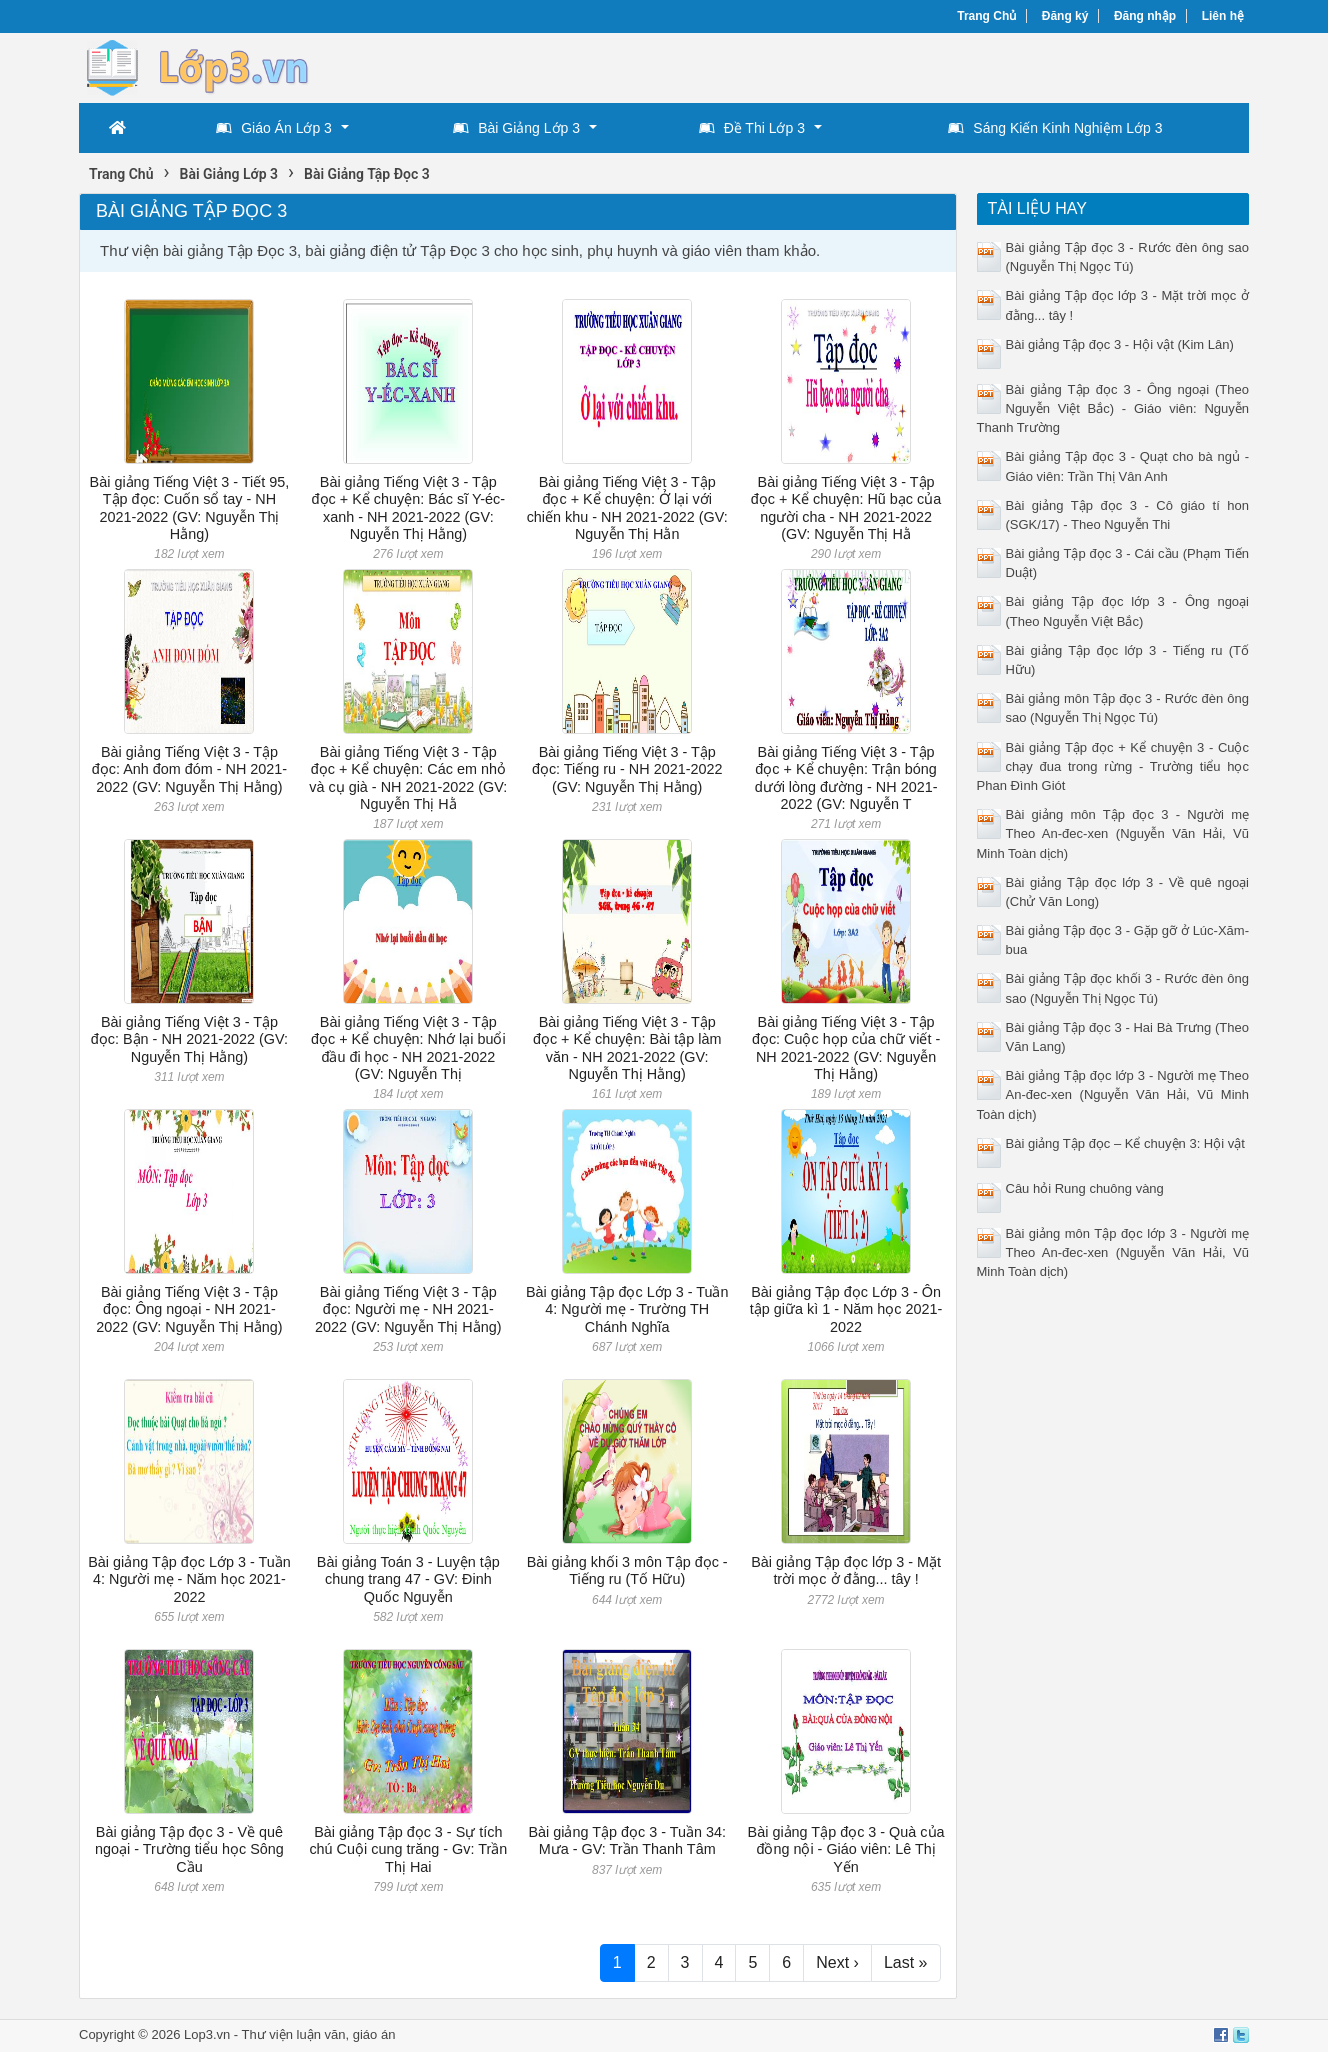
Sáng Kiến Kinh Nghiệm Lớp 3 (1055, 128)
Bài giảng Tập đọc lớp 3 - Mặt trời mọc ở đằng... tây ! (846, 1570)
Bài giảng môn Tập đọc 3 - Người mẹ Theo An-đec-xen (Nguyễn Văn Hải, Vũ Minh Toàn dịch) (1113, 833)
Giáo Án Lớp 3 (274, 128)
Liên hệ (1223, 16)
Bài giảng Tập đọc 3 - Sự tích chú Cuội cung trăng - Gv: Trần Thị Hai (408, 1849)
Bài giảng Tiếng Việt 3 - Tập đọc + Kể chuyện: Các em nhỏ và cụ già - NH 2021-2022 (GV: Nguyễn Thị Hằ (408, 778)
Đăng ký (1065, 16)
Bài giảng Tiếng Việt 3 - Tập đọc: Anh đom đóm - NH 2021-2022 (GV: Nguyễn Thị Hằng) (189, 769)
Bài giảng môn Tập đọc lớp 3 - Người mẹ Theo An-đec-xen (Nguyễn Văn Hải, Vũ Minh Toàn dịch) (1113, 1252)
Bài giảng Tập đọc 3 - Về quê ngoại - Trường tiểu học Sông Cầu (189, 1849)
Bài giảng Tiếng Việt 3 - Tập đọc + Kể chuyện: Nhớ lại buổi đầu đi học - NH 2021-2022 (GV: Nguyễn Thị (408, 1048)
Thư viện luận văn (294, 2034)
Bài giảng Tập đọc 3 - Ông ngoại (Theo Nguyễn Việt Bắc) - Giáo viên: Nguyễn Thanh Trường (1113, 408)
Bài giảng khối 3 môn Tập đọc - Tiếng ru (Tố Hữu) (627, 1570)
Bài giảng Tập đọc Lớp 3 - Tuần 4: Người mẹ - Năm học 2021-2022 (189, 1579)
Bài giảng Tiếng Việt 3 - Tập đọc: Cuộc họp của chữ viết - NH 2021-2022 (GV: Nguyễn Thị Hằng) (846, 1048)
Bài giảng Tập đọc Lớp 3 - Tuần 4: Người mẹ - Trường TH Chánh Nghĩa (627, 1309)
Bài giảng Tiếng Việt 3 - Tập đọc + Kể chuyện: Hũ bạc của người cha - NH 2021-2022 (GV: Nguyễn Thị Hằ (846, 508)
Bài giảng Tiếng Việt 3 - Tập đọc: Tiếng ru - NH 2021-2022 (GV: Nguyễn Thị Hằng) (627, 769)
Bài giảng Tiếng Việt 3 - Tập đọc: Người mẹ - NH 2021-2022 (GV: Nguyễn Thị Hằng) (408, 1309)
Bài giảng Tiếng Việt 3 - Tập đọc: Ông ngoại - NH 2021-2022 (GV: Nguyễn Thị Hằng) (189, 1309)
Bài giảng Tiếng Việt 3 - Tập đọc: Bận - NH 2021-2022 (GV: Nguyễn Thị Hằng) (189, 1039)
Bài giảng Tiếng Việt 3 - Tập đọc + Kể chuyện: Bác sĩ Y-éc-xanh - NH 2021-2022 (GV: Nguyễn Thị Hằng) (408, 508)
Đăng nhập (1145, 16)
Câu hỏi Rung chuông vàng (1085, 1188)
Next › (837, 1962)
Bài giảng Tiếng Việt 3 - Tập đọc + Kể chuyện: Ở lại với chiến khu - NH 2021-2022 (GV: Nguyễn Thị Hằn (627, 508)
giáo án (374, 2034)
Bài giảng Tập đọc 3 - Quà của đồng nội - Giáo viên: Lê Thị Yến (846, 1849)
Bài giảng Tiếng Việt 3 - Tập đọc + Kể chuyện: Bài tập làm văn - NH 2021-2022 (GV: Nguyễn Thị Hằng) (627, 1048)
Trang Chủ (986, 16)
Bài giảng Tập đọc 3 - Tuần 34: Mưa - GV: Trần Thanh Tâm (627, 1840)
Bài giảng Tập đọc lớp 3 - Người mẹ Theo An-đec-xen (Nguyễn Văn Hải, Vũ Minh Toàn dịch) (1113, 1094)
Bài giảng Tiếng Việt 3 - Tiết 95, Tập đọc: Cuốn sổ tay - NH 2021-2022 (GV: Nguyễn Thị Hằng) (190, 508)
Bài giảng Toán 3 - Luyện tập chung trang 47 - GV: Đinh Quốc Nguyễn (408, 1579)
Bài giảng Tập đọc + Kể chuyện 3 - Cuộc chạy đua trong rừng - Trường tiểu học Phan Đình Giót (1113, 766)
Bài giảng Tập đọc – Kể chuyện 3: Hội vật (1125, 1143)
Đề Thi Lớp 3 (752, 128)
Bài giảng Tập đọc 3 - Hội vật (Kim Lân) (1120, 344)
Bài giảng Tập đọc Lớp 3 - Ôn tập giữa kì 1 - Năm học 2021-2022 (846, 1309)
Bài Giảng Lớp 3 (516, 128)
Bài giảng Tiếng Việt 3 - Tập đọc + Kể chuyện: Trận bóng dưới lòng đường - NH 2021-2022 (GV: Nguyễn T (846, 778)
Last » (906, 1962)
